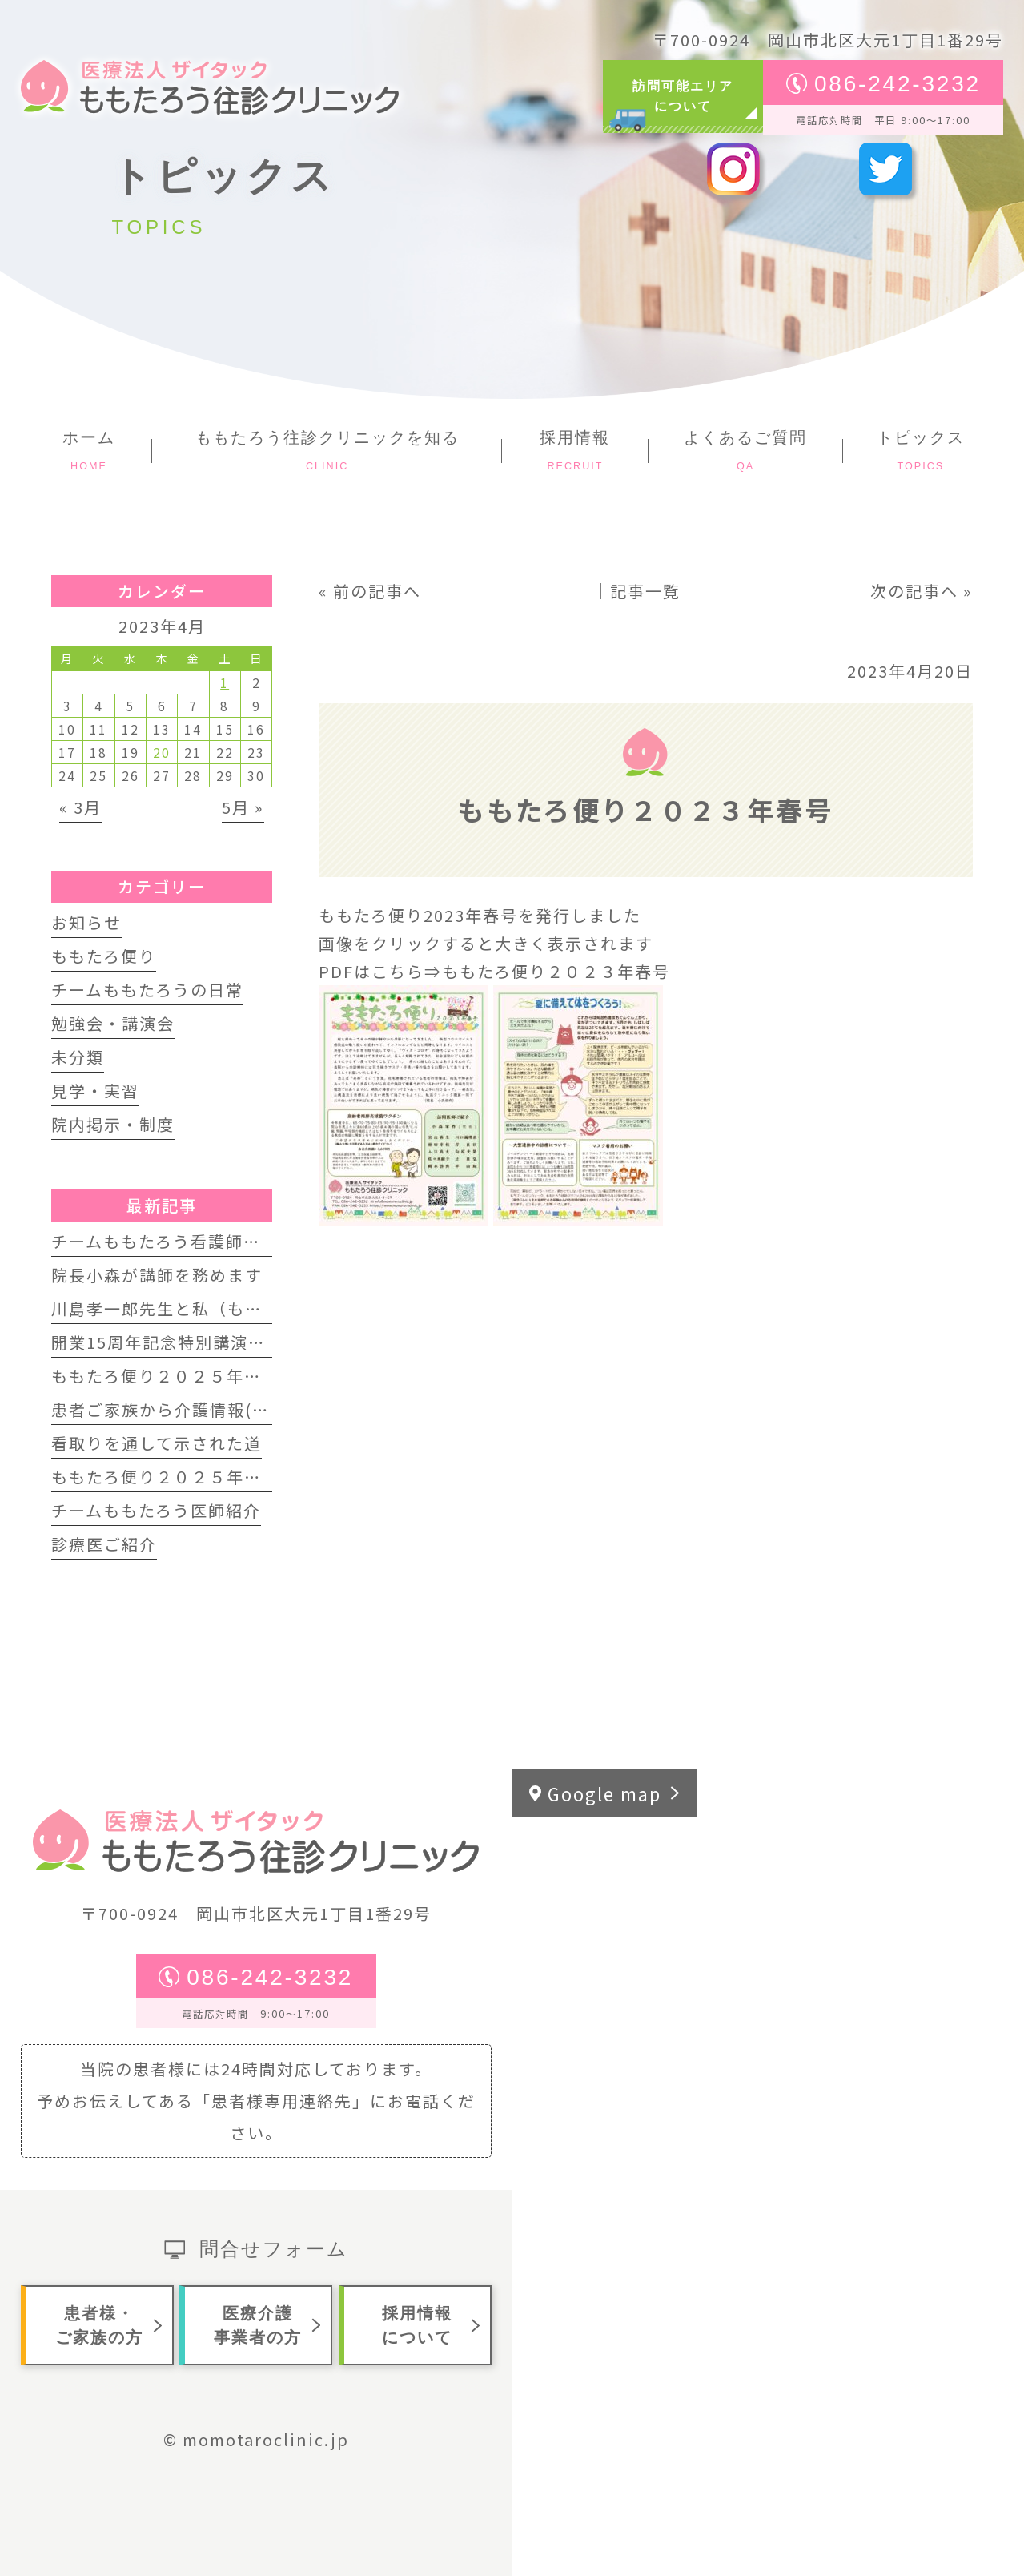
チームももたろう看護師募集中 (173, 1241)
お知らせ (86, 922)
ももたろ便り (103, 956)
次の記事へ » (921, 590)
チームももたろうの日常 (147, 989)
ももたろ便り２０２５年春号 (165, 1476)
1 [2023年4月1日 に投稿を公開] (224, 682)
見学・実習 (95, 1090)
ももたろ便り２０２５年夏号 (165, 1375)
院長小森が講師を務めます (157, 1274)
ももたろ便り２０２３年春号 (556, 971)
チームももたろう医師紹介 (156, 1510)
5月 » (243, 807)
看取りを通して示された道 (156, 1443)
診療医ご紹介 (104, 1544)
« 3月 (80, 807)
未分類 (77, 1057)
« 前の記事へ (370, 590)
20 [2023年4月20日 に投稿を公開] (162, 752)
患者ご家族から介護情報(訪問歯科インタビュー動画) (261, 1409)
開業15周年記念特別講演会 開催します (205, 1342)
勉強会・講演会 (113, 1023)
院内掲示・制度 (113, 1124)
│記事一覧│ (645, 590)
